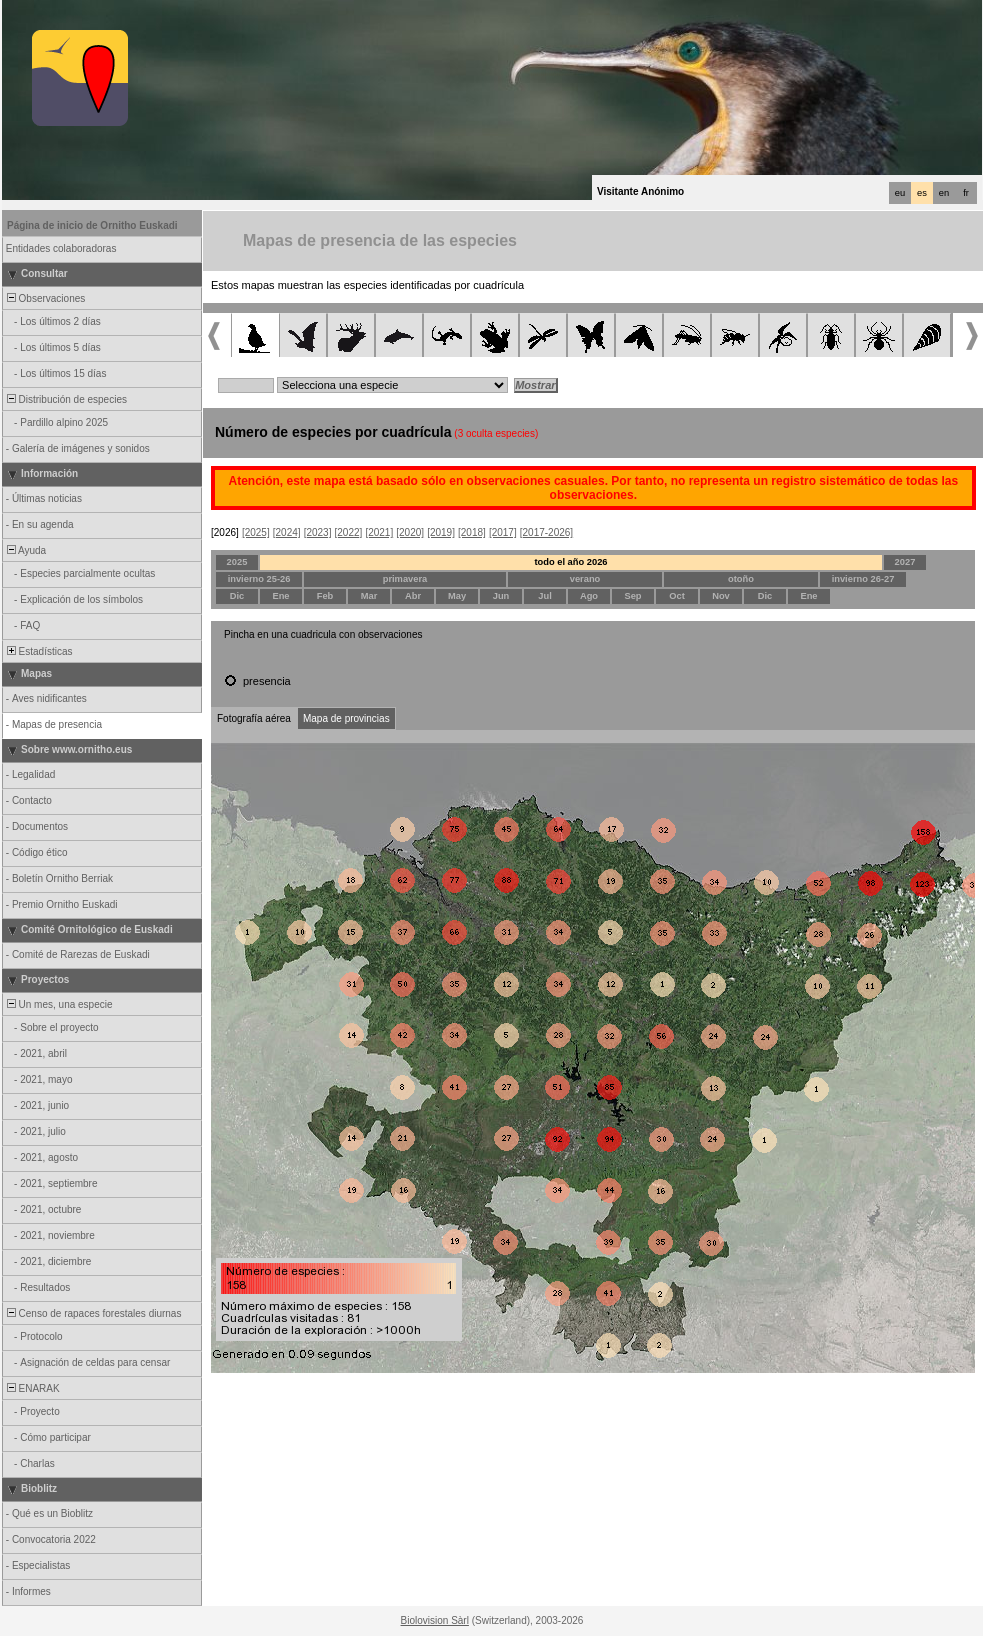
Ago (589, 596)
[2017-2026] (546, 532)
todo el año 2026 (570, 562)
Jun (501, 596)
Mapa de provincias (346, 718)
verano (585, 579)
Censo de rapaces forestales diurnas (92, 1313)
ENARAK (32, 1388)
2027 (905, 562)
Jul (544, 596)
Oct (677, 596)
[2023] (318, 532)
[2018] (472, 532)
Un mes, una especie (58, 1004)
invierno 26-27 (863, 579)
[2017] (503, 532)
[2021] (379, 532)
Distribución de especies (65, 399)
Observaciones (44, 298)
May (457, 596)
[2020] (410, 532)
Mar (369, 596)
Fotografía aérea (254, 718)
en (944, 193)
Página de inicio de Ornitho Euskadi (92, 225)
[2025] (256, 532)
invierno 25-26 (259, 579)
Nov (721, 596)
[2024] (287, 532)
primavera (405, 579)
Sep (632, 596)
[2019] (441, 532)
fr (966, 193)
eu (900, 193)
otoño (741, 579)
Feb (325, 596)
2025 (237, 562)
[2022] (349, 532)
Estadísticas (38, 651)
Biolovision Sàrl (435, 1620)
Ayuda (25, 550)
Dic (237, 596)
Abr (413, 596)
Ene (280, 596)
